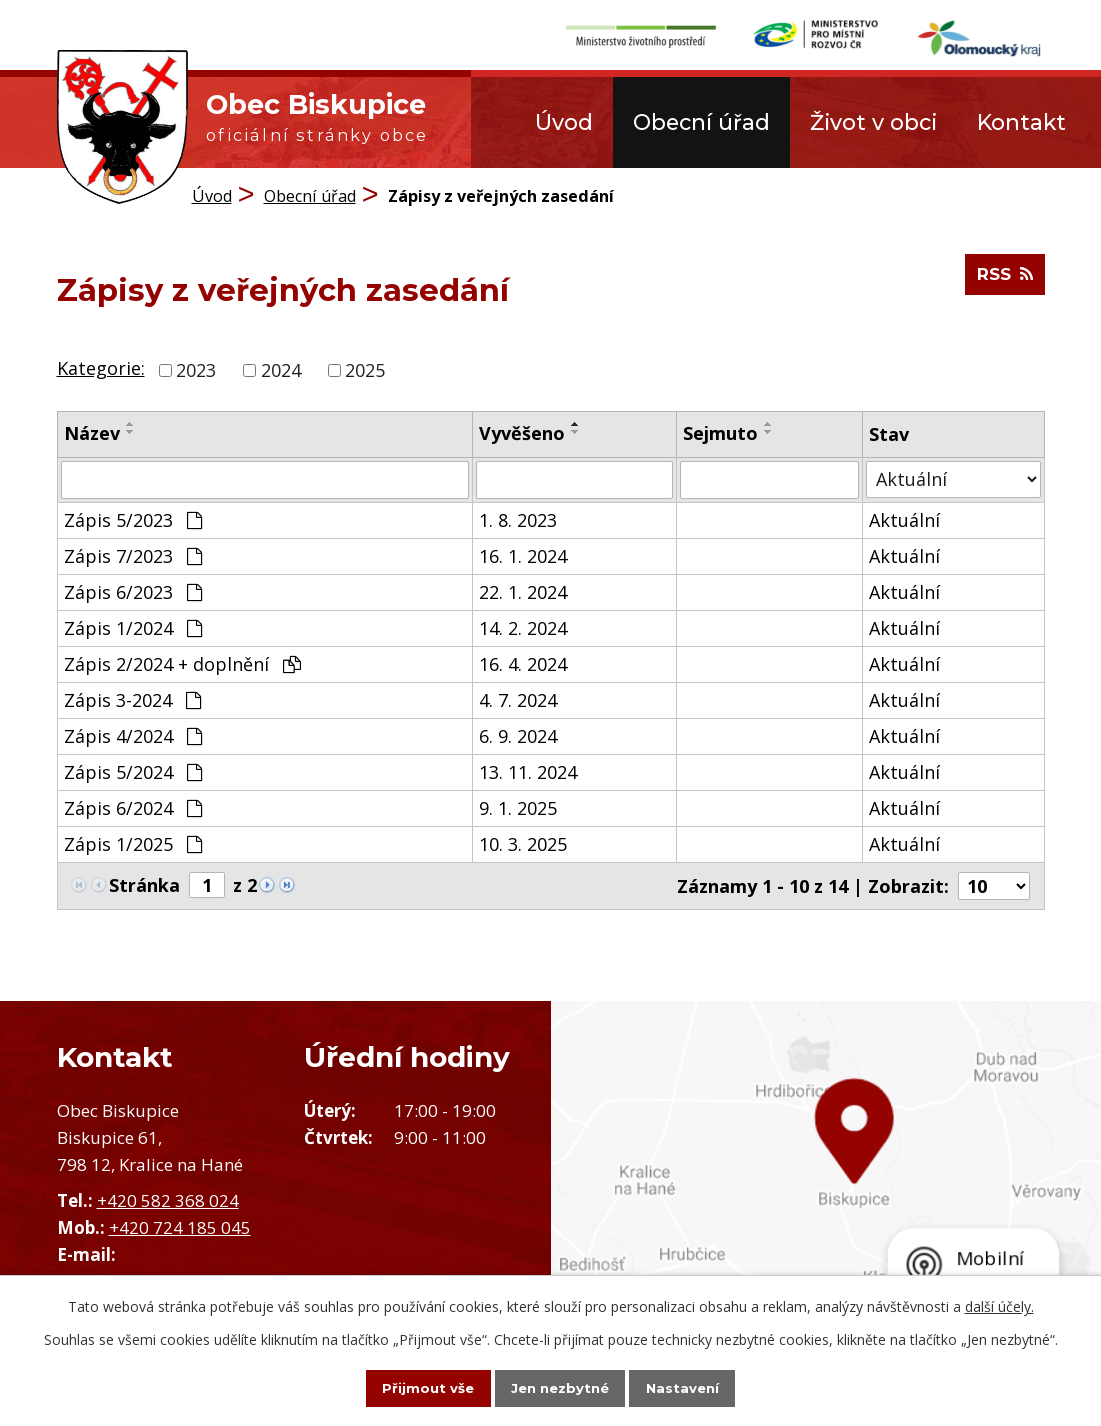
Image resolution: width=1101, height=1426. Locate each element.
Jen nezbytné (559, 1387)
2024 (281, 369)
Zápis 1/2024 (133, 627)
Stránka (144, 884)
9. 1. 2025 (518, 807)
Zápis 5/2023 (133, 519)
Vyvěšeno (522, 432)
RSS (1002, 282)
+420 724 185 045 (180, 1227)
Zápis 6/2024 (133, 807)
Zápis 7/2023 (133, 555)
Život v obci (873, 122)
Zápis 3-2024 (132, 699)
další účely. (999, 1304)
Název (92, 432)
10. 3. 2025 (523, 843)
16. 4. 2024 (523, 663)
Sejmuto (720, 432)
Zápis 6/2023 (133, 591)
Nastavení (700, 1387)
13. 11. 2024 (528, 771)
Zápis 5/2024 (133, 771)
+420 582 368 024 (168, 1199)
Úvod (564, 122)
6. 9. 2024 (518, 735)
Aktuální (904, 519)
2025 (365, 369)
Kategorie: (101, 368)
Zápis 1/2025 (133, 843)
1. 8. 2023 (518, 519)
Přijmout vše (410, 1387)
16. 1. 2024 (523, 555)
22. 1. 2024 (523, 591)
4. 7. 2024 (518, 699)
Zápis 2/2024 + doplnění (182, 663)
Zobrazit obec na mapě (826, 1183)
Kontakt (1021, 122)
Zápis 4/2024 (133, 735)
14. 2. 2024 (523, 627)
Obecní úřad (701, 122)
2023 (196, 369)
